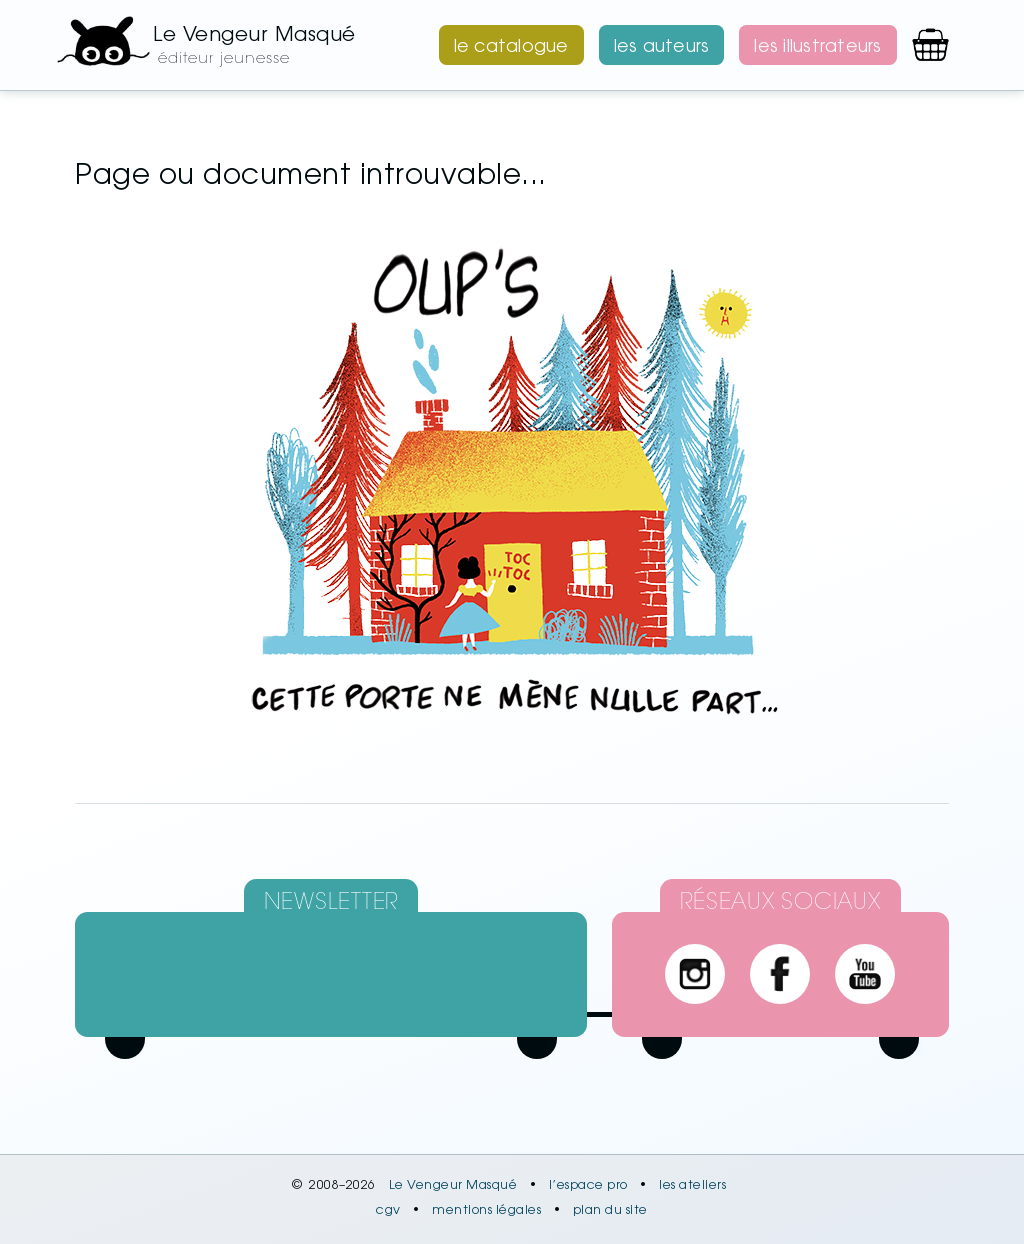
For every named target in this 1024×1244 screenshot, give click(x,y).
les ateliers (692, 1186)
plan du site (610, 1211)
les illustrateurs (817, 48)
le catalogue (511, 48)
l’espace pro (588, 1186)
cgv (388, 1211)
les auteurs (662, 48)
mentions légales (486, 1211)
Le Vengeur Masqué (453, 1186)
